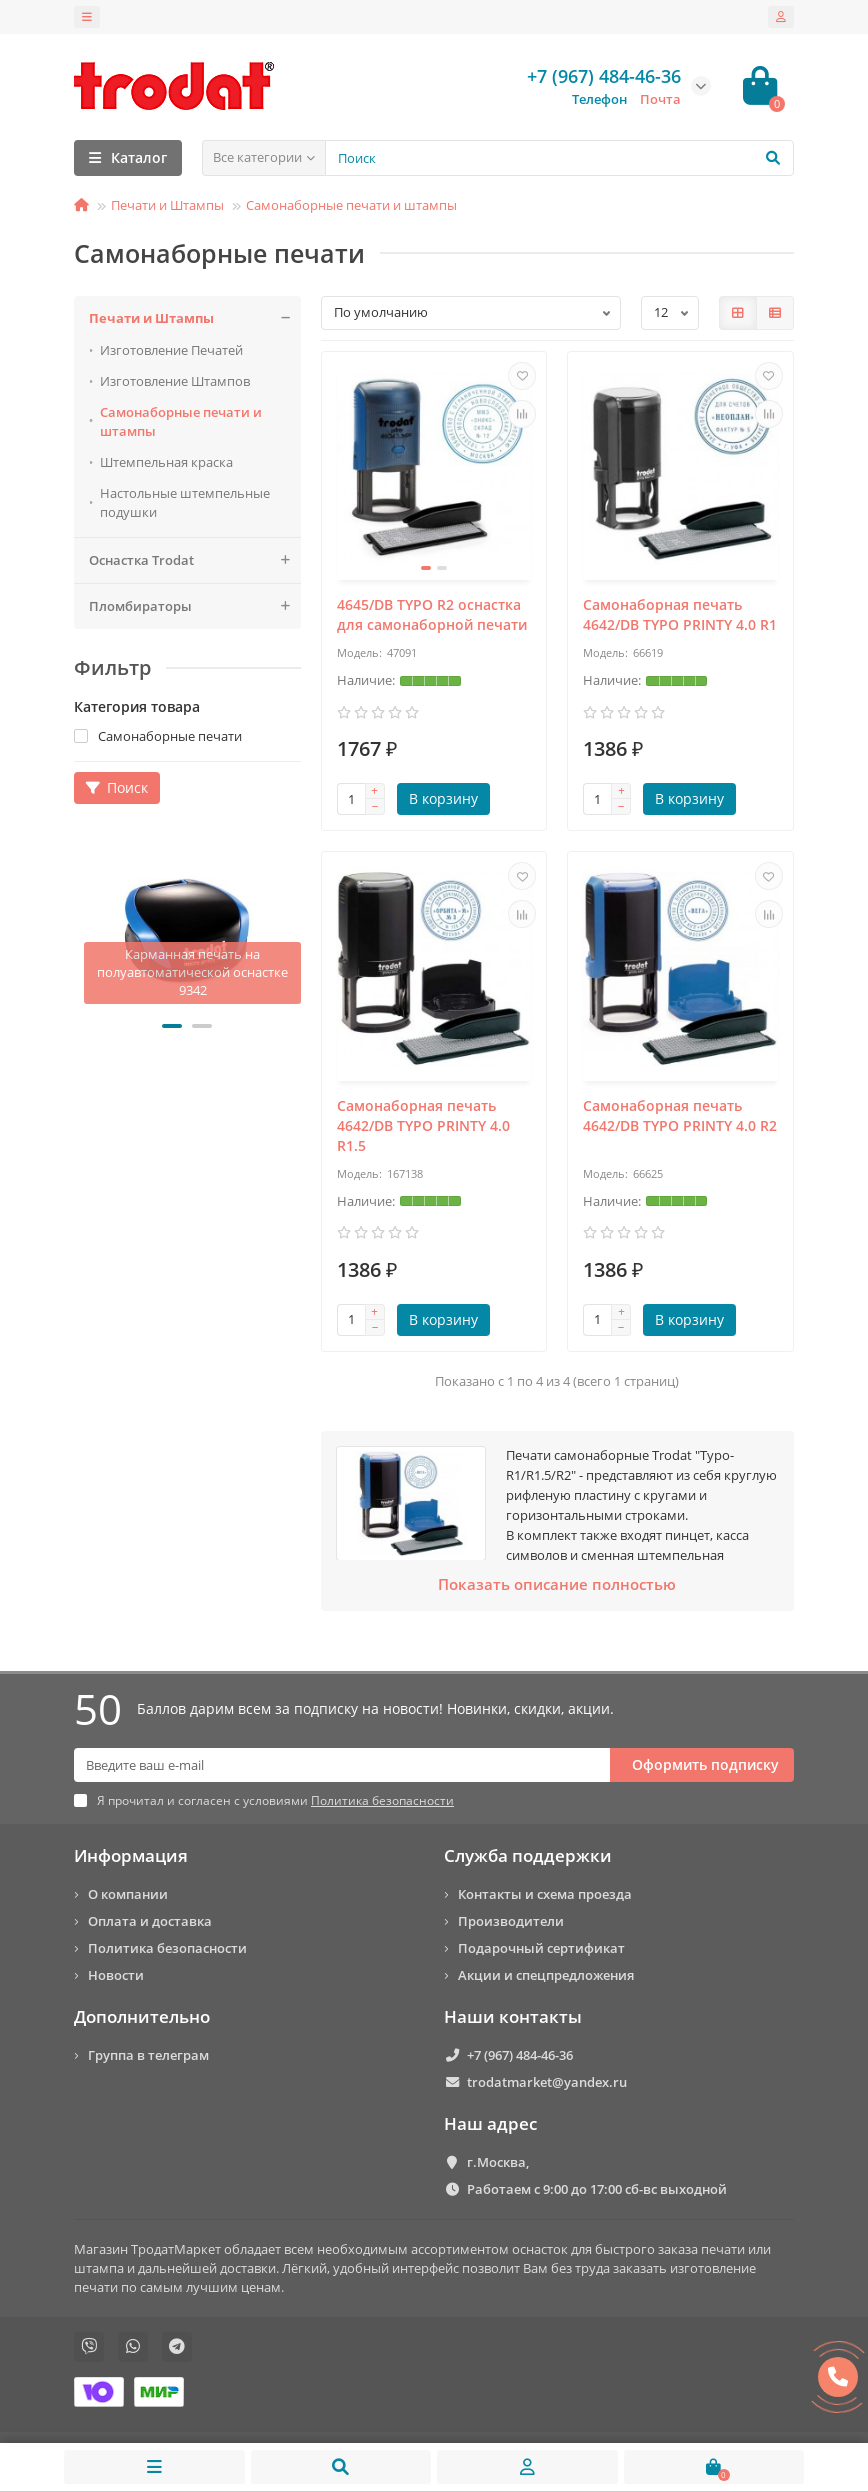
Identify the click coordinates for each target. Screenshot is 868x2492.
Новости (116, 1975)
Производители (511, 1921)
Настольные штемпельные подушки (185, 502)
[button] (172, 1026)
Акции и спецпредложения (546, 1975)
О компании (128, 1894)
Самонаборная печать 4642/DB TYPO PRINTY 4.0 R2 (680, 1115)
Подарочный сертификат (541, 1948)
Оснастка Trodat (195, 560)
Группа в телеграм (148, 2055)
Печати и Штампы (167, 205)
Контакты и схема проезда (545, 1894)
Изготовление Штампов (175, 381)
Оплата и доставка (150, 1921)
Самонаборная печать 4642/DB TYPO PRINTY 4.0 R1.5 (423, 1125)
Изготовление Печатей (171, 350)
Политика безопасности (167, 1948)
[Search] (559, 158)
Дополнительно (142, 2016)
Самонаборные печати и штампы (351, 205)
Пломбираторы (195, 606)
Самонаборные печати (158, 736)
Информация (131, 1855)
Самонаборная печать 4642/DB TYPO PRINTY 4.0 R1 (680, 614)
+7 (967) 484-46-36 (520, 2055)
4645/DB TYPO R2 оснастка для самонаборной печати (432, 614)
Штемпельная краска (166, 462)
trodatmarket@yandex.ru (547, 2082)
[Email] (342, 1765)
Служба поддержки (528, 1855)
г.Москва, (498, 2162)
